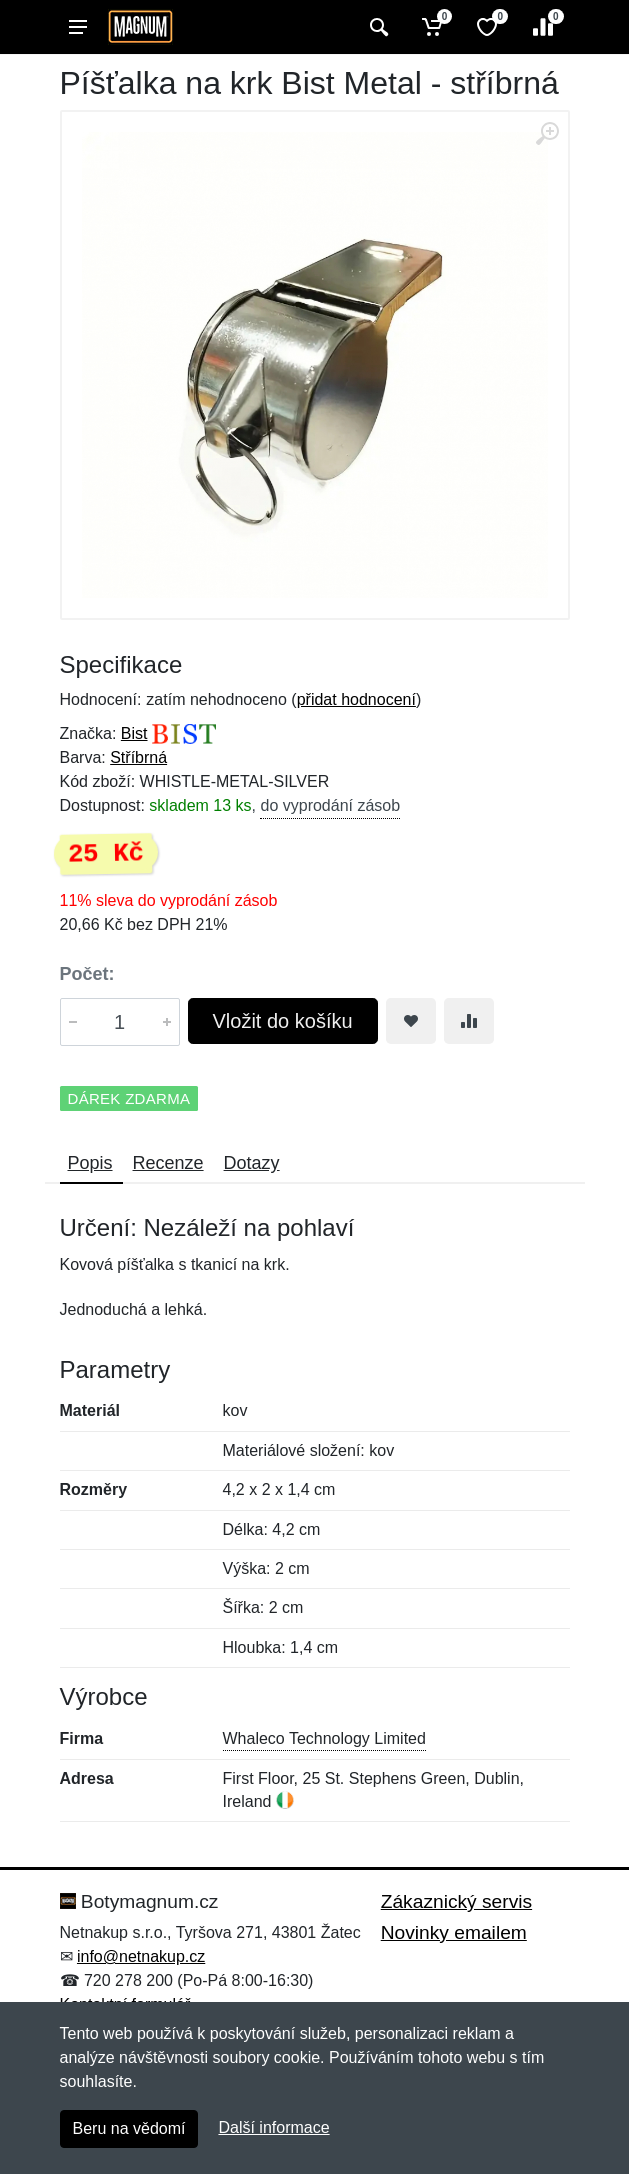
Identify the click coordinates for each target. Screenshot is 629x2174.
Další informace (273, 2127)
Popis (90, 1163)
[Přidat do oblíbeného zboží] (411, 1021)
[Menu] (78, 27)
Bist (134, 733)
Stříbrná (138, 757)
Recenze (168, 1163)
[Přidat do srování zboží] (469, 1021)
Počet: (87, 974)
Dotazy (252, 1163)
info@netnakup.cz (141, 1956)
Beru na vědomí (129, 2128)
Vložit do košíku (283, 1021)
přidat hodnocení (356, 699)
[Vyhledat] (376, 27)
